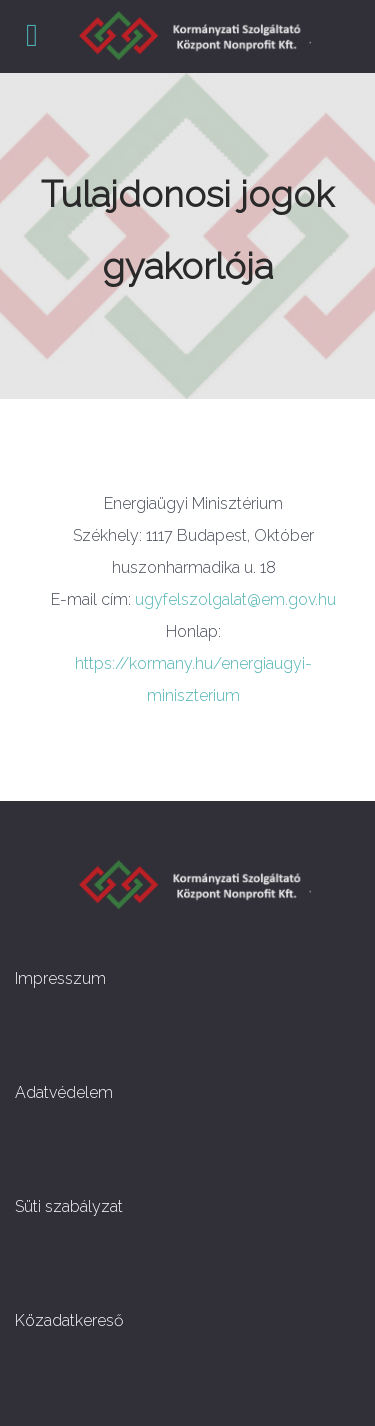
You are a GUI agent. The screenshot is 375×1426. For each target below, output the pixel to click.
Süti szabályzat (69, 1206)
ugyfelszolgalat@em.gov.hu (235, 599)
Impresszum (60, 978)
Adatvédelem (64, 1092)
